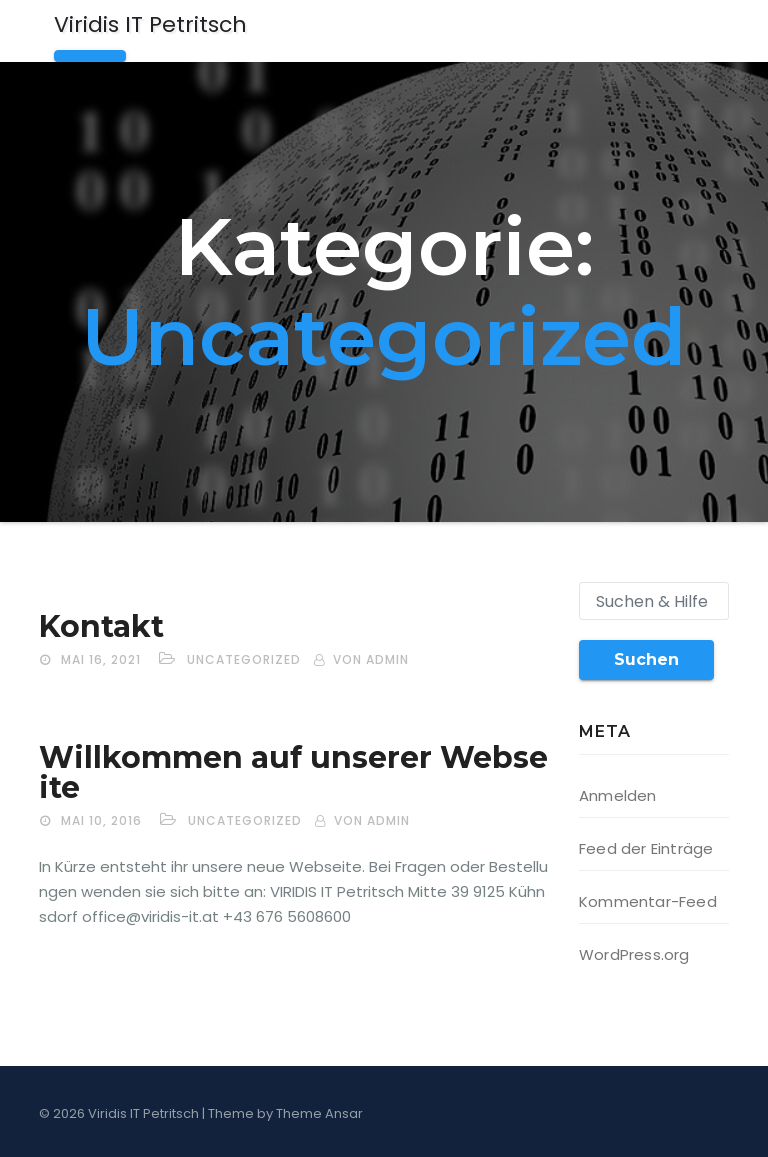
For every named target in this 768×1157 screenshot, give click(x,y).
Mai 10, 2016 (101, 820)
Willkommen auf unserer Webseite (293, 772)
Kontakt (101, 626)
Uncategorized (244, 659)
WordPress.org (634, 954)
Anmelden (618, 795)
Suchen (646, 659)
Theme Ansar (319, 1113)
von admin (371, 659)
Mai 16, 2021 (101, 659)
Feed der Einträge (646, 848)
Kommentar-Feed (648, 901)
